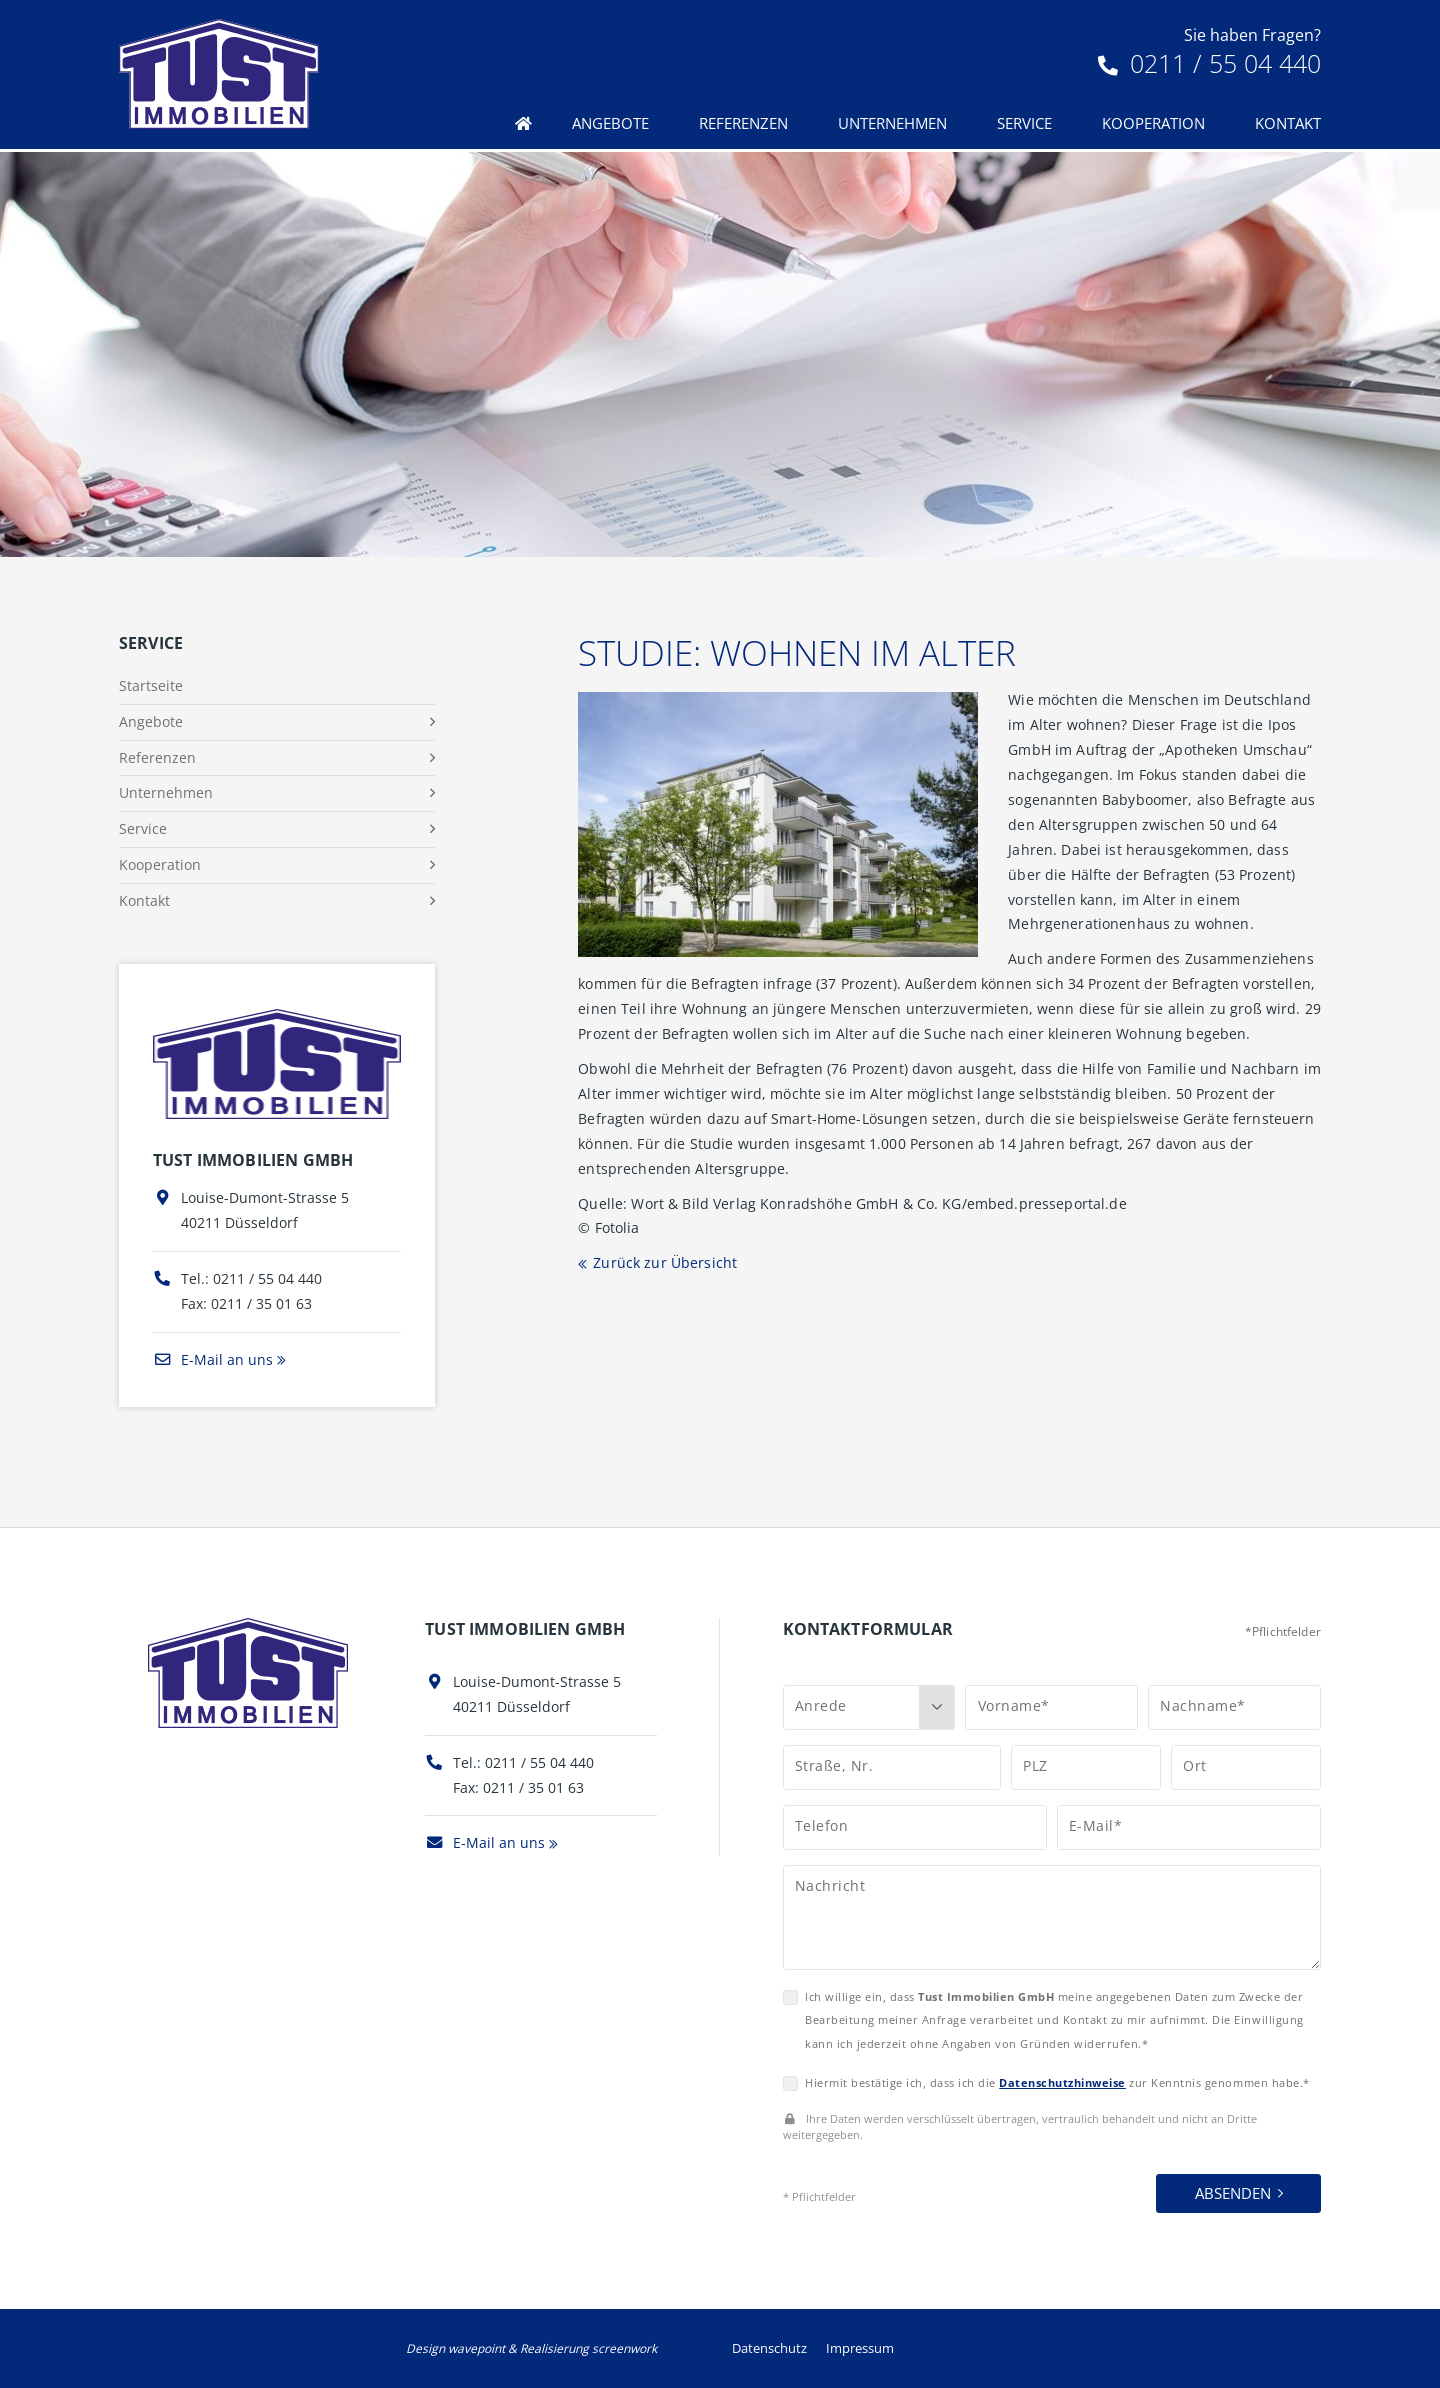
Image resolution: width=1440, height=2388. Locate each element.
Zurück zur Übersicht (665, 1262)
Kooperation (1153, 123)
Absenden (1233, 2193)
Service (1024, 123)
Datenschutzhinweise (1062, 2082)
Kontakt (1288, 123)
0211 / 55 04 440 (1209, 63)
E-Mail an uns (213, 1359)
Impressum (860, 2348)
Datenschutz (769, 2348)
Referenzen (743, 123)
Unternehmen (892, 123)
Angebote (610, 123)
